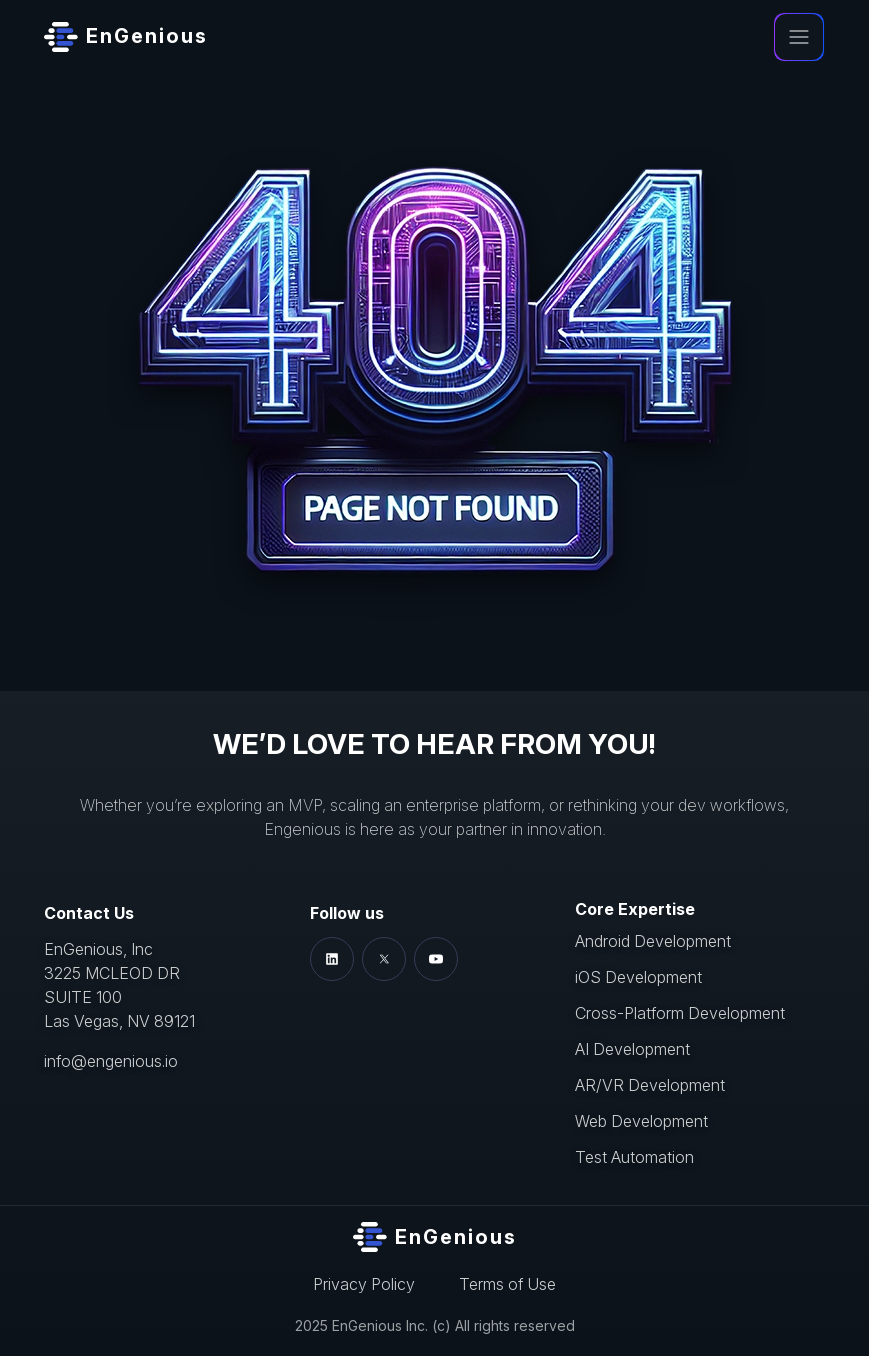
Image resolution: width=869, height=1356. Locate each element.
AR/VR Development (650, 1085)
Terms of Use (507, 1284)
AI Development (632, 1049)
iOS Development (638, 977)
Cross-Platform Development (680, 1013)
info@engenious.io (111, 1061)
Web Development (641, 1121)
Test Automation (634, 1157)
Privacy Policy (364, 1284)
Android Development (653, 941)
